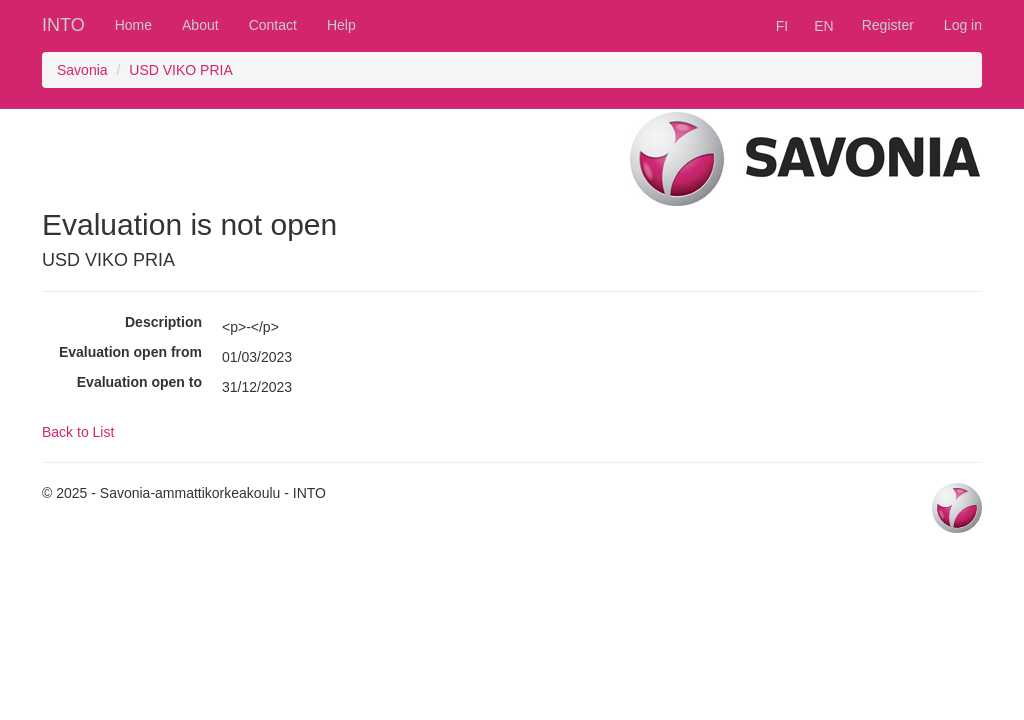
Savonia (82, 70)
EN (823, 26)
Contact (273, 25)
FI (782, 26)
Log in (963, 25)
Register (888, 25)
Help (341, 25)
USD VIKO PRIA (180, 70)
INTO (63, 25)
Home (133, 25)
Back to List (78, 432)
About (200, 25)
